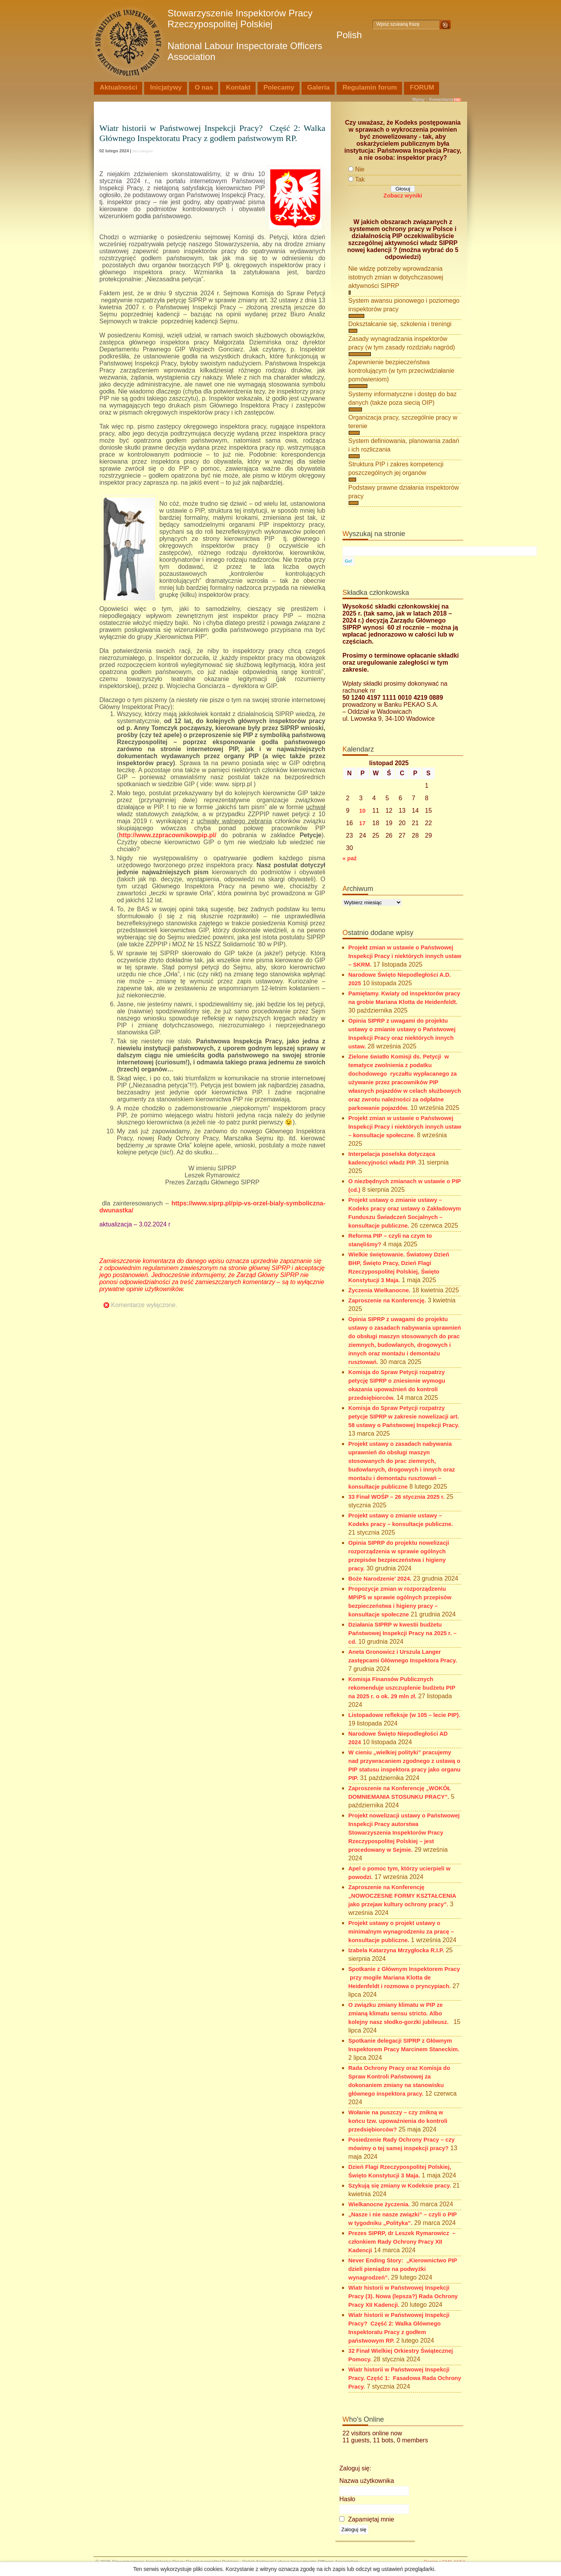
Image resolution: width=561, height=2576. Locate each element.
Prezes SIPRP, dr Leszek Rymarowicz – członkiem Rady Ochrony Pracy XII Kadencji (401, 2241)
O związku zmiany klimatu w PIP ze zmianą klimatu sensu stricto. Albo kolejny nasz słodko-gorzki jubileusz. (400, 2013)
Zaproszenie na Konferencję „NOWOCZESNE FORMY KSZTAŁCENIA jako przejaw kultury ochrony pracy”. (402, 1895)
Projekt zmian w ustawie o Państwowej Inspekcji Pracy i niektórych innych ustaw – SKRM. (404, 956)
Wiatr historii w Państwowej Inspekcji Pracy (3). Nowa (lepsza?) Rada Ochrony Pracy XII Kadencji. (403, 2296)
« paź (349, 858)
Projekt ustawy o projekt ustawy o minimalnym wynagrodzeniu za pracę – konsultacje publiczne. (401, 1931)
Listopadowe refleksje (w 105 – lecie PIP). (404, 1715)
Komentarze (441, 99)
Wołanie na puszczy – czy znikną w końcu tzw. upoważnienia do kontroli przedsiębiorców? (397, 2121)
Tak (360, 179)
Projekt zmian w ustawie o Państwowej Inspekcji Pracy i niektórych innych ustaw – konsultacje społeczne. (404, 1126)
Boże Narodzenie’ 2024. (379, 1579)
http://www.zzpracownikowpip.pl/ (170, 835)
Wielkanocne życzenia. (379, 2204)
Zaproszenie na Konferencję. (387, 1300)
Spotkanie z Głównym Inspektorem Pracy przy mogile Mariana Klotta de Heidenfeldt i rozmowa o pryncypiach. (404, 1977)
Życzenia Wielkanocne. (379, 1290)
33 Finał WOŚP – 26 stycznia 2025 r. (396, 1497)
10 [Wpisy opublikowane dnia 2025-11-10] (362, 811)
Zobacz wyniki (402, 195)
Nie (359, 169)
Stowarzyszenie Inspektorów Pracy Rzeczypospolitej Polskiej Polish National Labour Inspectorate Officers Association (265, 35)
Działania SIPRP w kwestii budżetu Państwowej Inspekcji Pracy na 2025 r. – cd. (402, 1633)
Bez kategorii (142, 151)
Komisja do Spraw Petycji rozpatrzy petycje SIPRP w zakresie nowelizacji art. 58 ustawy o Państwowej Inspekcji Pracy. (403, 1416)
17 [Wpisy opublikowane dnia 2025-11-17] (362, 823)
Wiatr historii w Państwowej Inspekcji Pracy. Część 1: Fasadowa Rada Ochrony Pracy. (404, 2378)
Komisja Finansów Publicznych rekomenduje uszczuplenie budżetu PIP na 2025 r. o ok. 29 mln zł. (401, 1687)
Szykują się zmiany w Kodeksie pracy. (399, 2186)
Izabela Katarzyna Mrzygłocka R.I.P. (396, 1950)
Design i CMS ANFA (445, 2562)
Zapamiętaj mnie (366, 2519)
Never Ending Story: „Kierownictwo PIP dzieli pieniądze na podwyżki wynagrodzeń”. (402, 2269)
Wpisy (418, 99)
